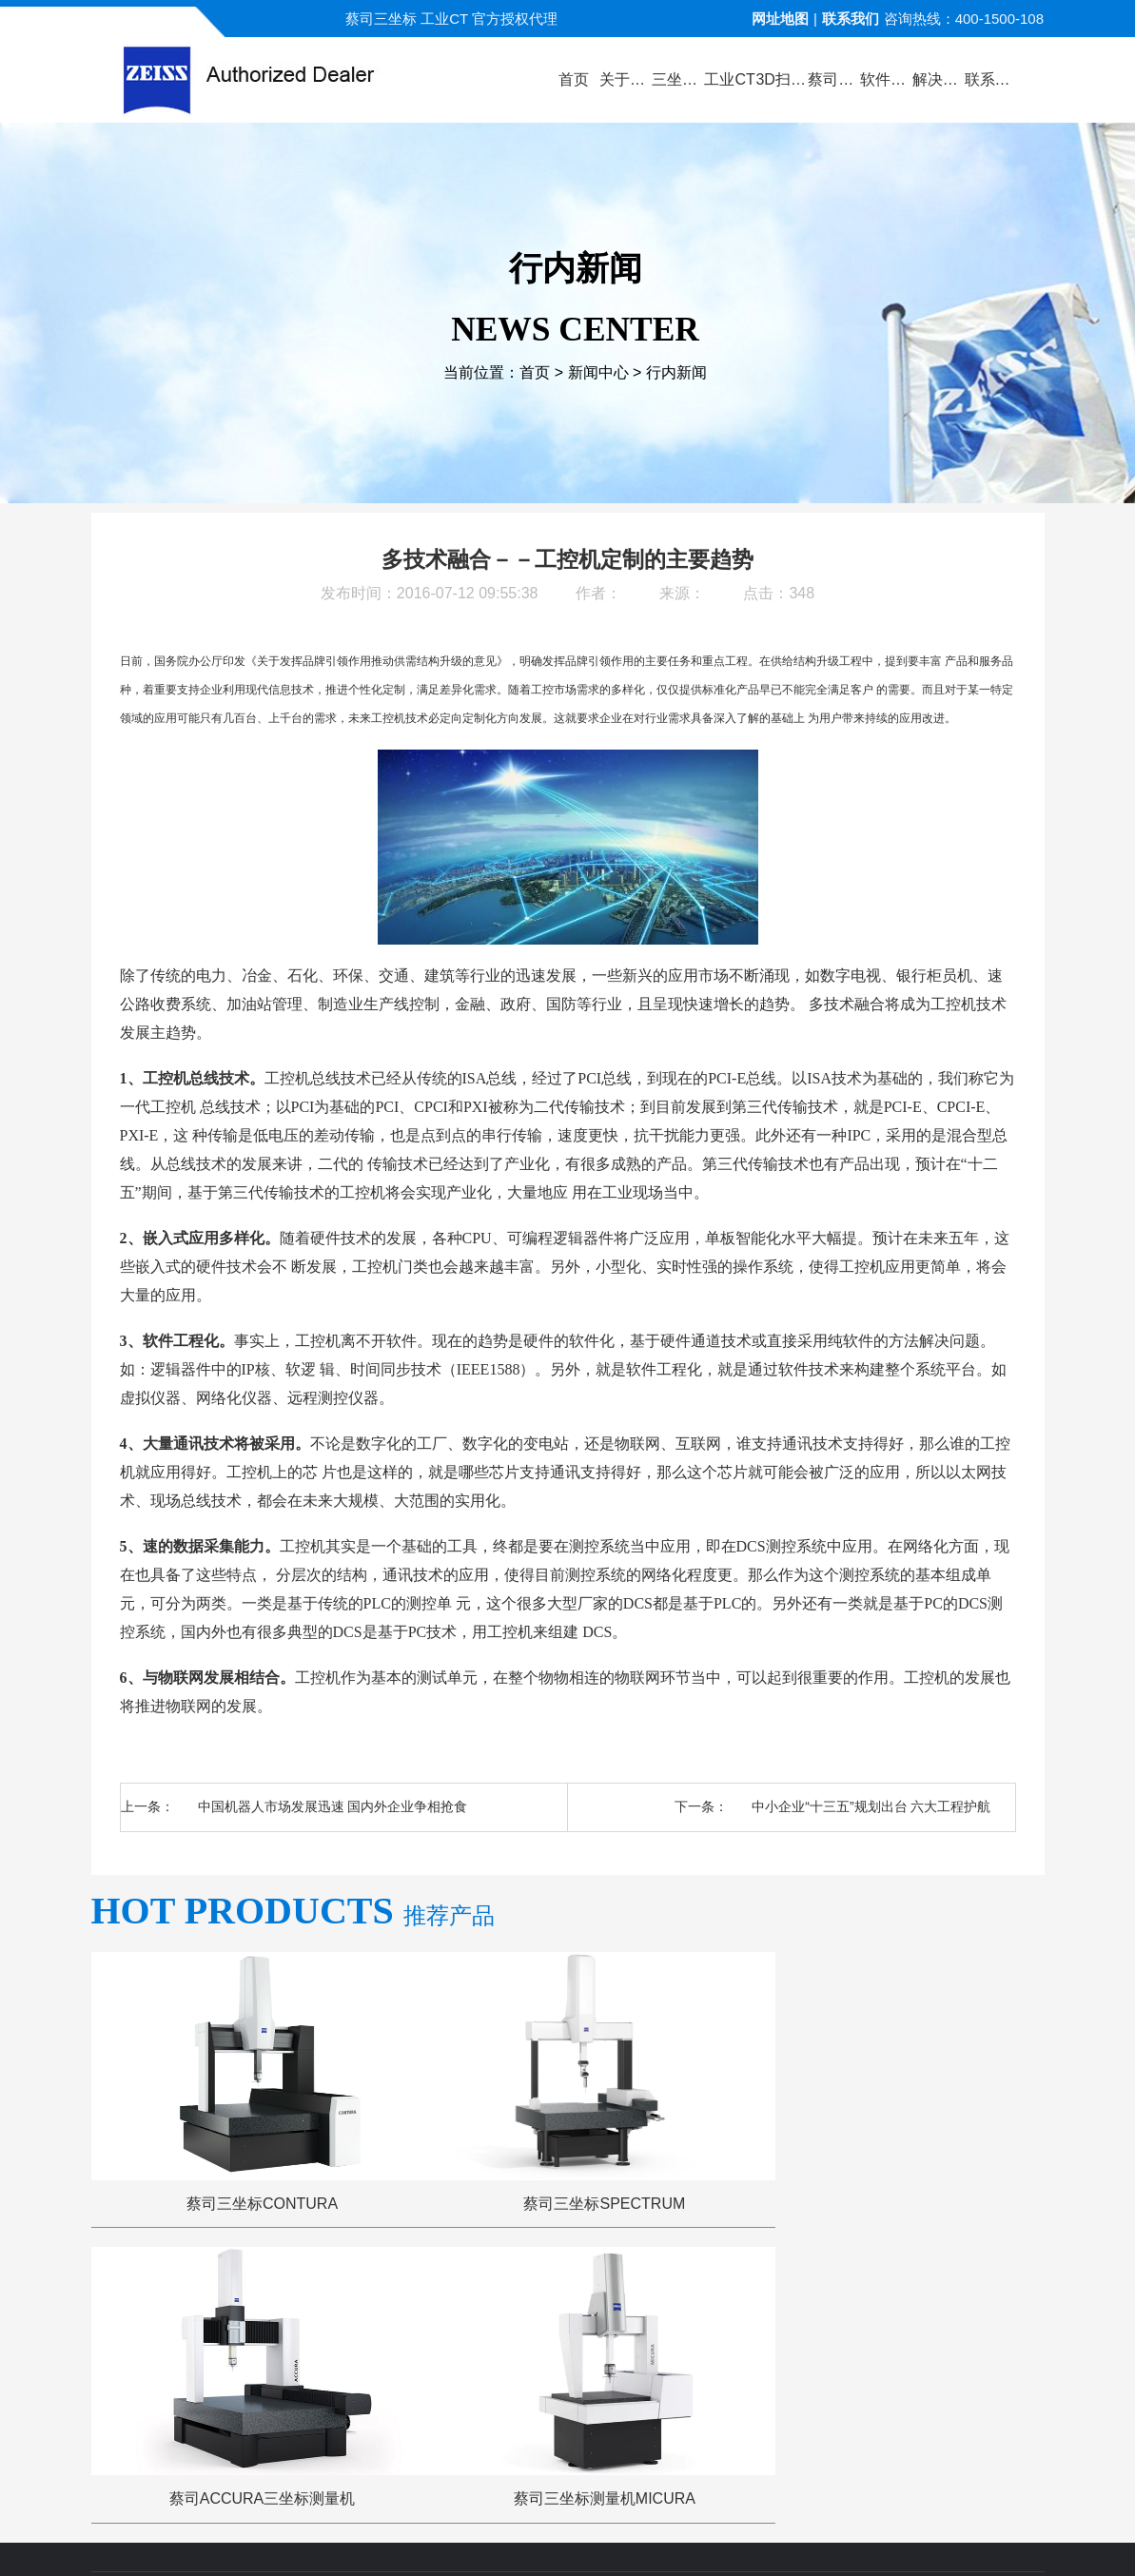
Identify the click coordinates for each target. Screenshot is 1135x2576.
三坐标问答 (743, 2301)
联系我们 (850, 18)
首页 (534, 373)
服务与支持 (640, 2301)
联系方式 (940, 2301)
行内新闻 (676, 373)
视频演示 (458, 2301)
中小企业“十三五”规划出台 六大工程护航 (871, 1806)
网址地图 (780, 18)
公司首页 (195, 2301)
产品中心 (370, 2301)
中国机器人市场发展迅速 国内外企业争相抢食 (333, 1806)
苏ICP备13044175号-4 (600, 2533)
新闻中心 (598, 373)
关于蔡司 (282, 2301)
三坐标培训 (845, 2301)
